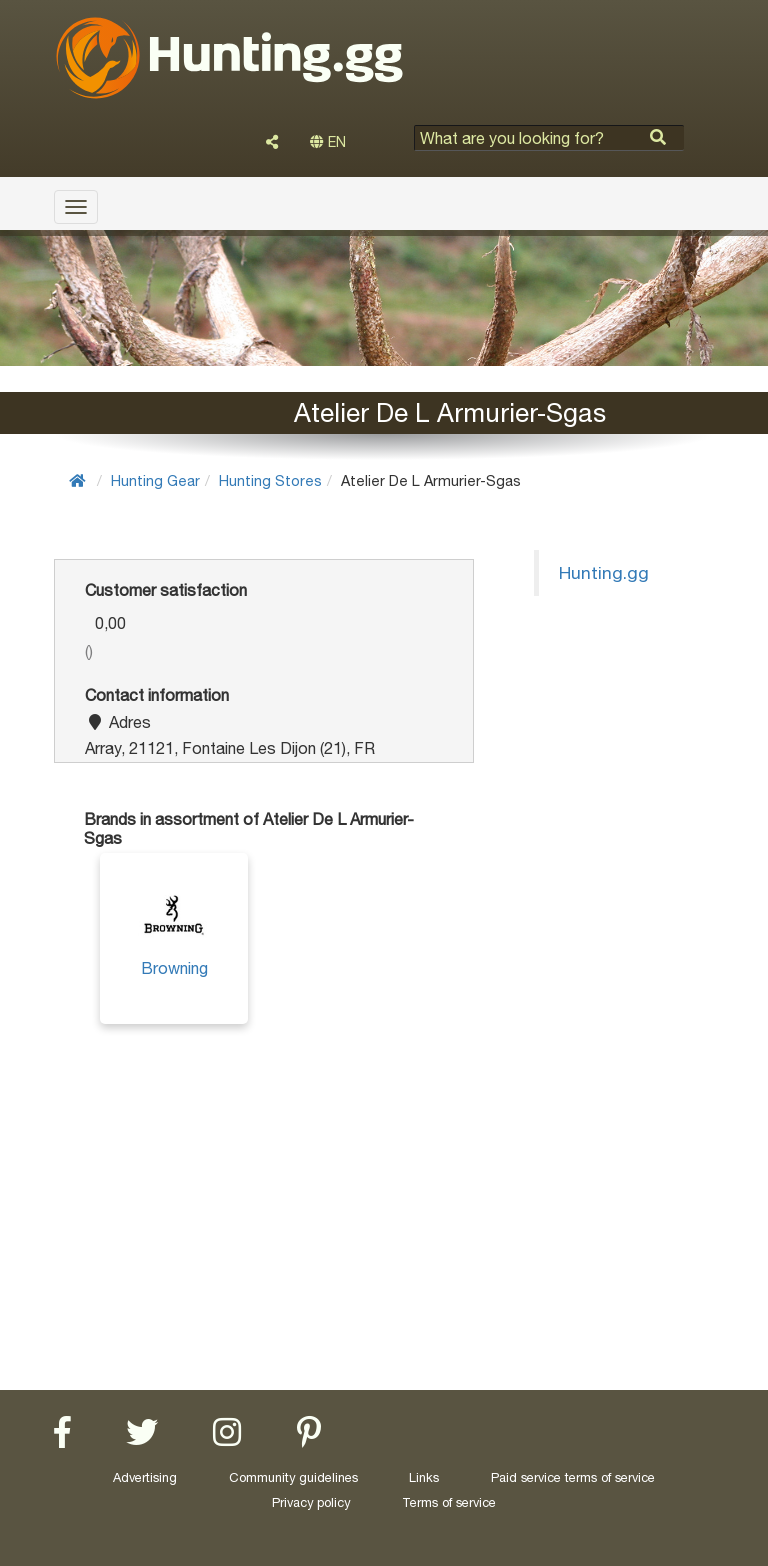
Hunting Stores (270, 480)
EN (328, 142)
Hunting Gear (155, 480)
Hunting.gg (604, 572)
